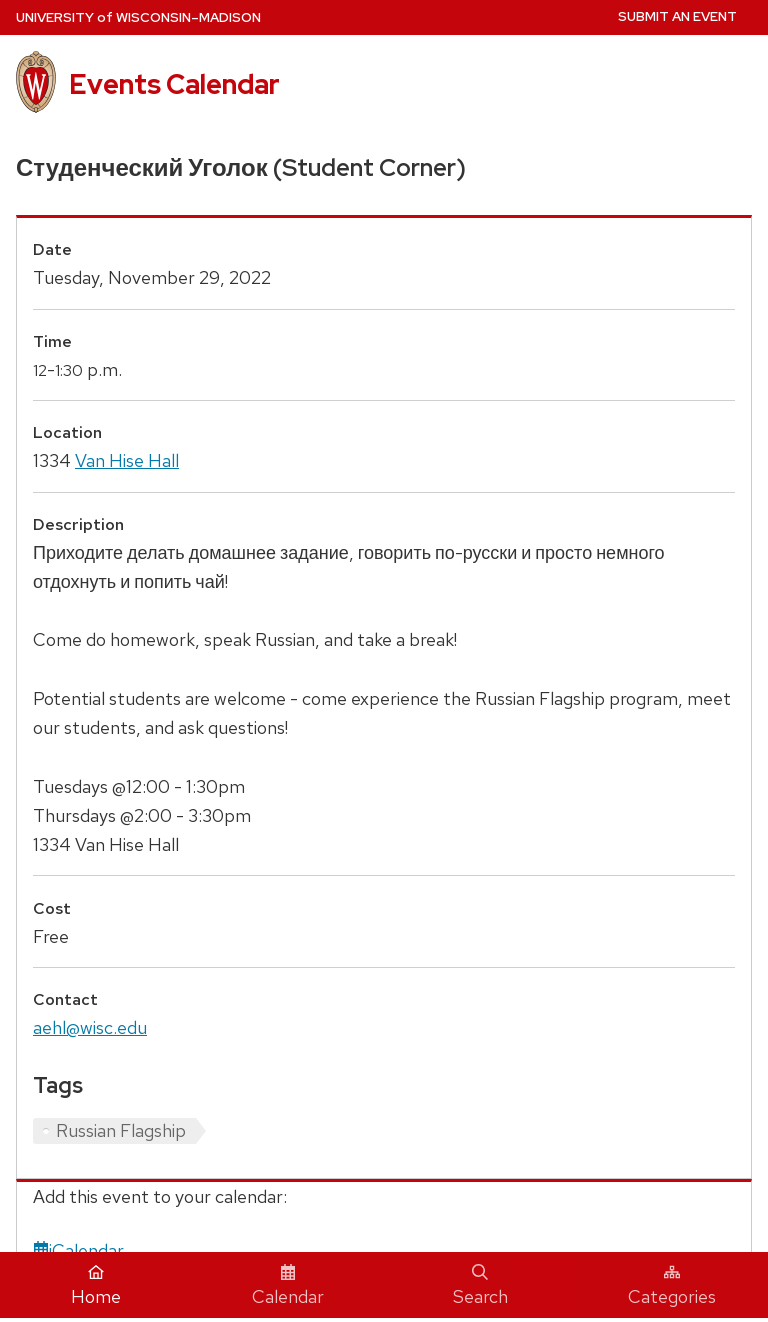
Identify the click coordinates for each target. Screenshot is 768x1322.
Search (480, 1286)
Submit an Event (677, 16)
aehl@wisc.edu (90, 1027)
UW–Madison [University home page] (138, 17)
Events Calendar (174, 84)
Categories (672, 1286)
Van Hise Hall (127, 460)
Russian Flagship (121, 1130)
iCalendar (78, 1250)
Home (96, 1286)
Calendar (288, 1286)
